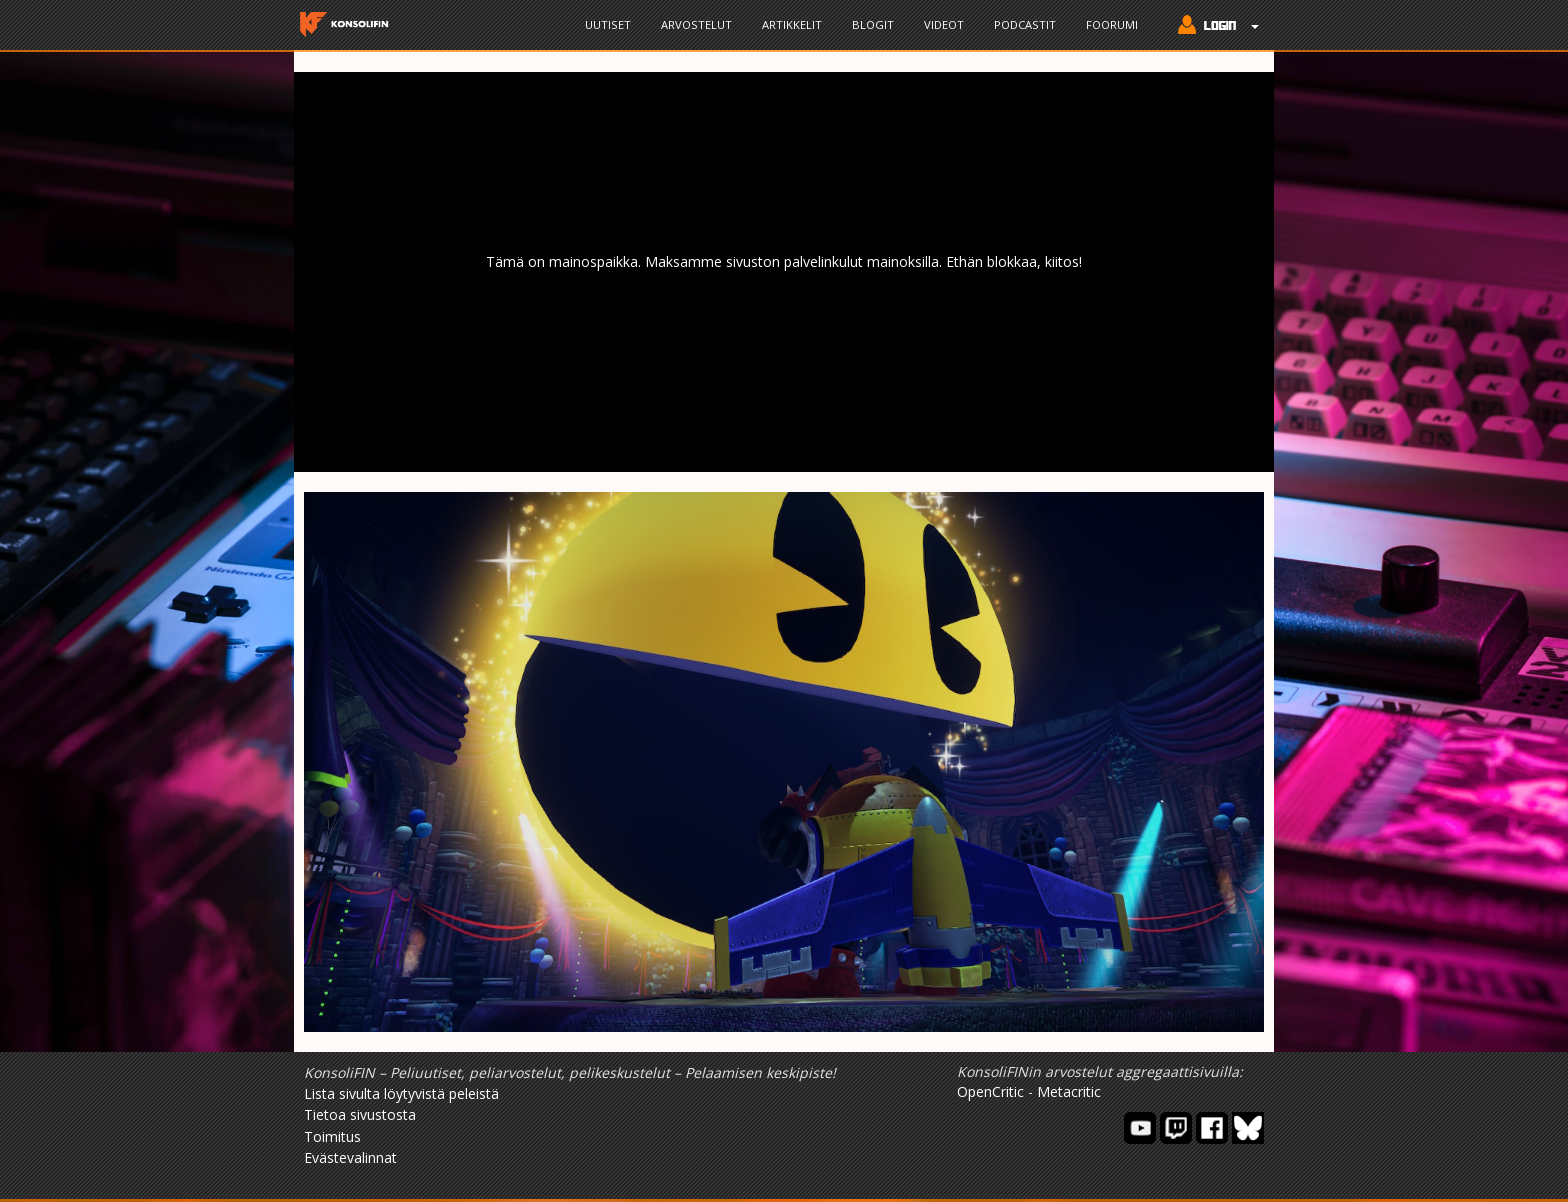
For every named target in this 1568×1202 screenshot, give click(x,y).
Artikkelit (792, 24)
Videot (944, 24)
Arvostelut (696, 24)
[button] (1213, 27)
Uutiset (608, 24)
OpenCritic (990, 1091)
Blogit (873, 24)
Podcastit (1025, 24)
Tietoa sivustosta (360, 1114)
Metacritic (1069, 1091)
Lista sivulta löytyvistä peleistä (401, 1093)
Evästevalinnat (350, 1157)
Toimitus (332, 1136)
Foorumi (1112, 24)
